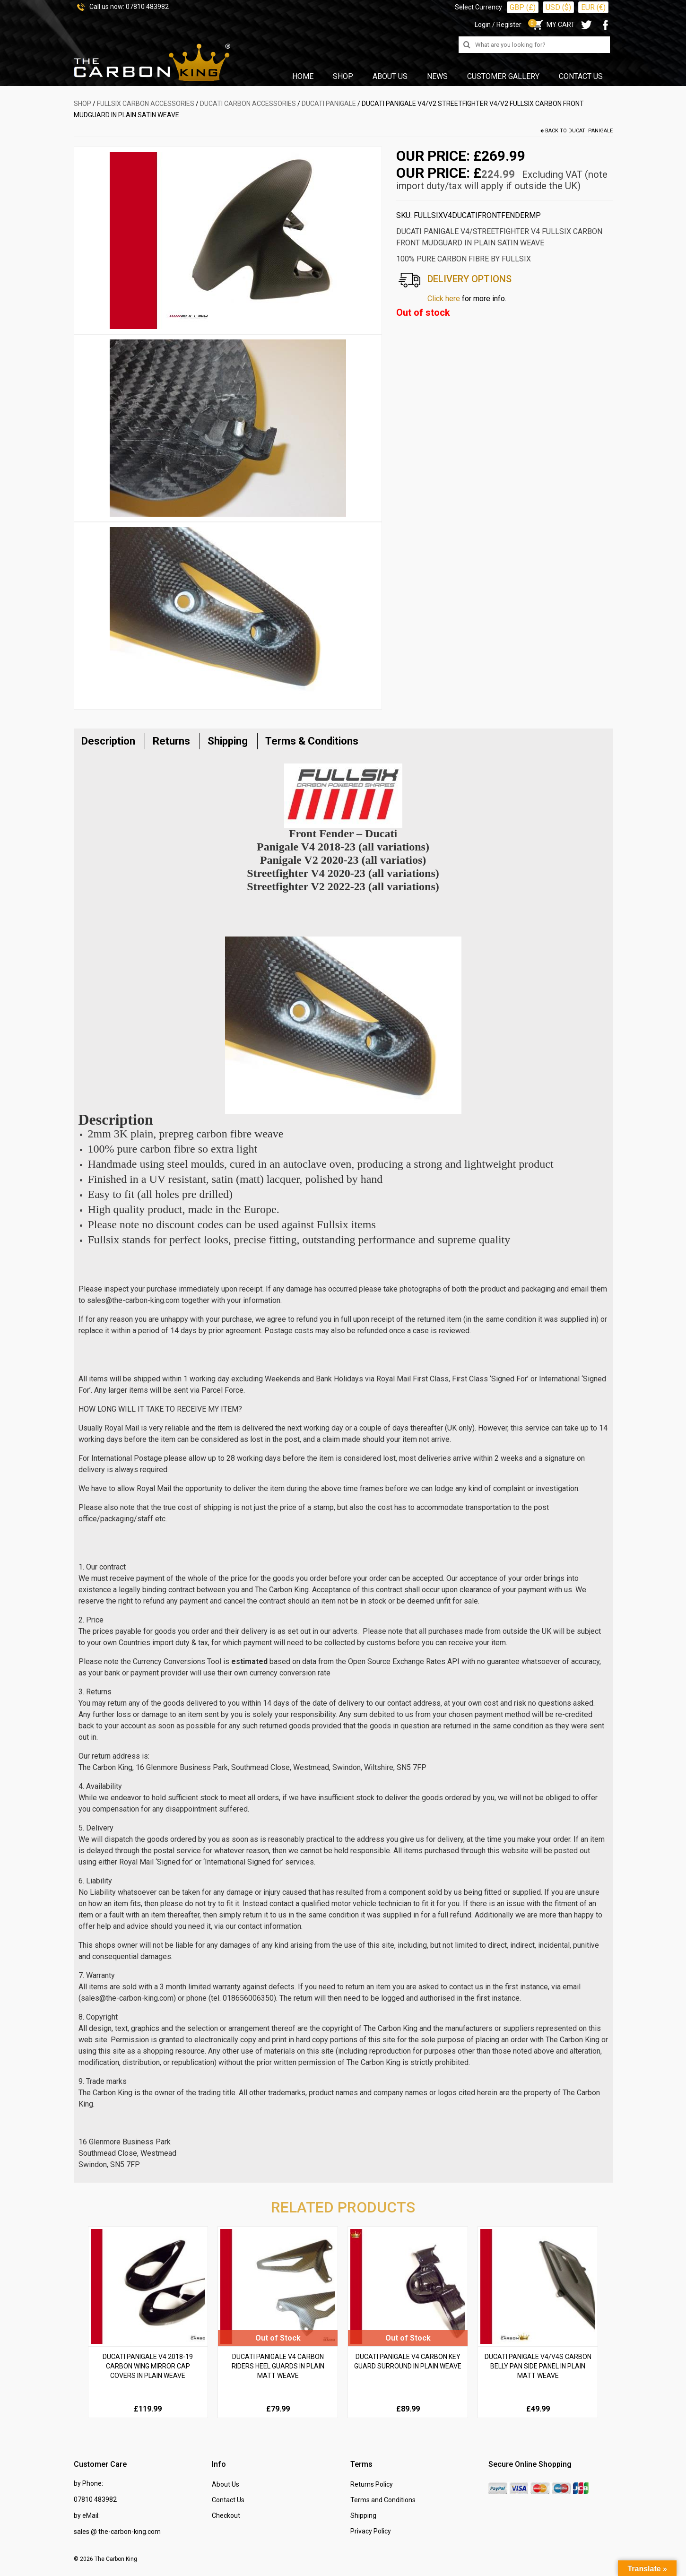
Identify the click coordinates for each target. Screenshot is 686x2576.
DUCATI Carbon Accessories (248, 103)
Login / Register (498, 24)
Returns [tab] (171, 741)
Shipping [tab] (228, 741)
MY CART (553, 24)
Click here (443, 298)
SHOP (82, 103)
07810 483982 (147, 6)
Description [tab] (108, 741)
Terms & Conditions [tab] (311, 741)
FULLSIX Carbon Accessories (145, 103)
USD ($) (558, 7)
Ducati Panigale (329, 103)
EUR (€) (593, 7)
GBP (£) (523, 7)
